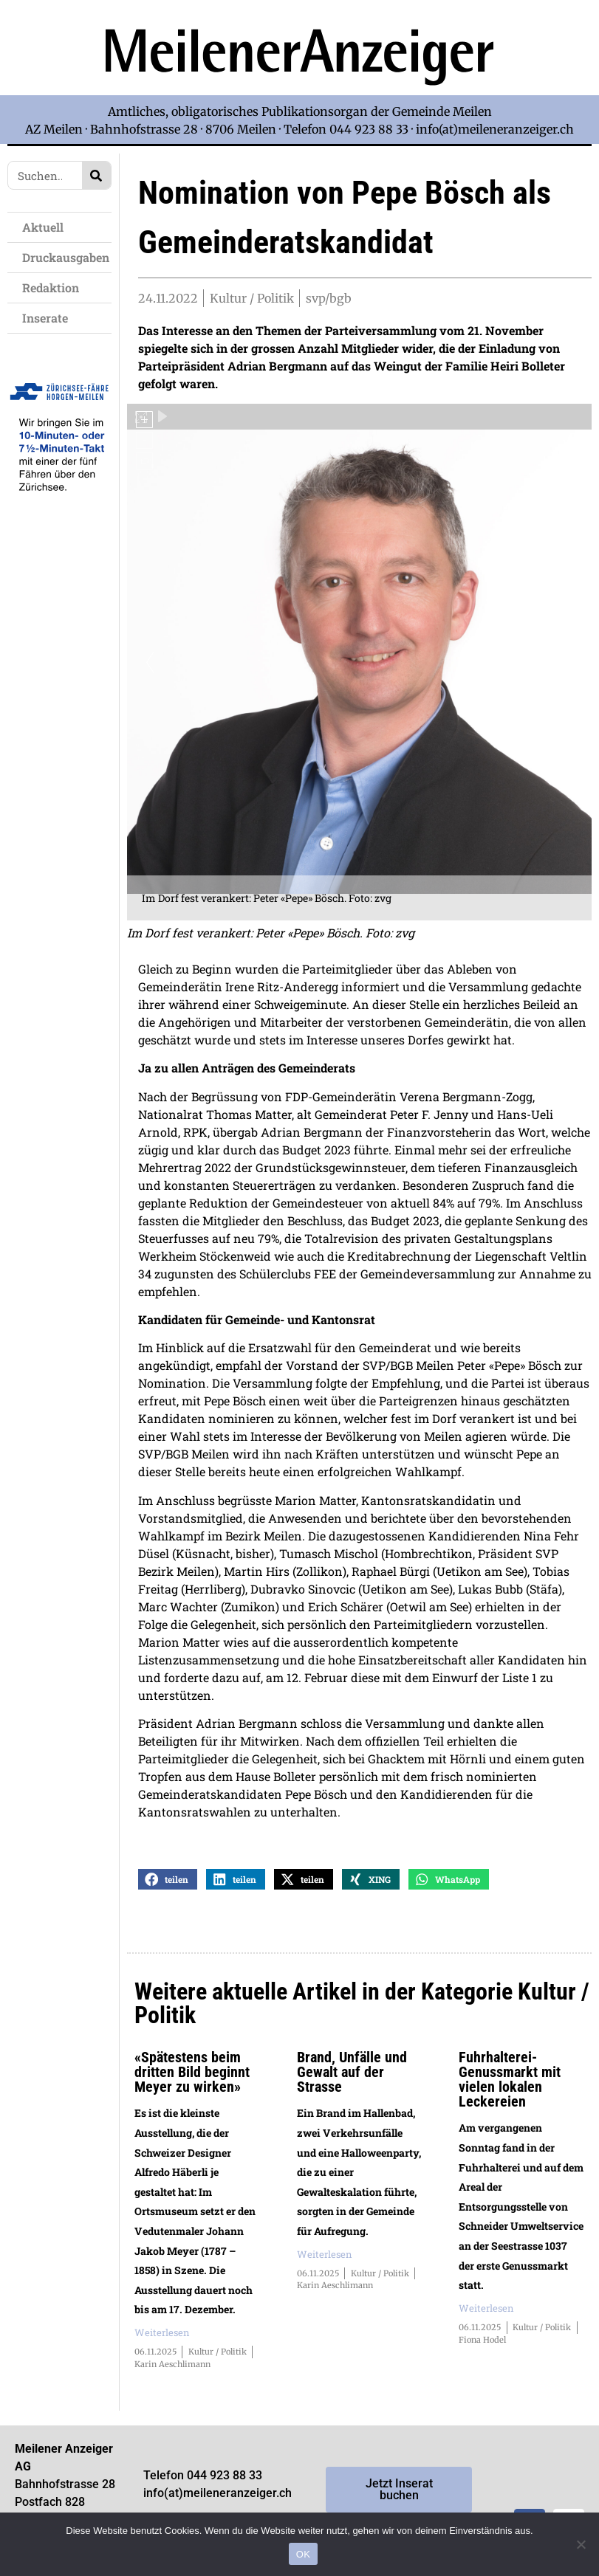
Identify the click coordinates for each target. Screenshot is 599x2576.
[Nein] (580, 2544)
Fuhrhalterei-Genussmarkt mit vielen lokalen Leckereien (510, 2085)
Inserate (48, 318)
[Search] (96, 175)
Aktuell (46, 227)
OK (303, 2554)
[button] (167, 1884)
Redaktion (54, 287)
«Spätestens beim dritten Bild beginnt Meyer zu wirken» (192, 2077)
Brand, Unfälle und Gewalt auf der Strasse (352, 2077)
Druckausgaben (65, 257)
